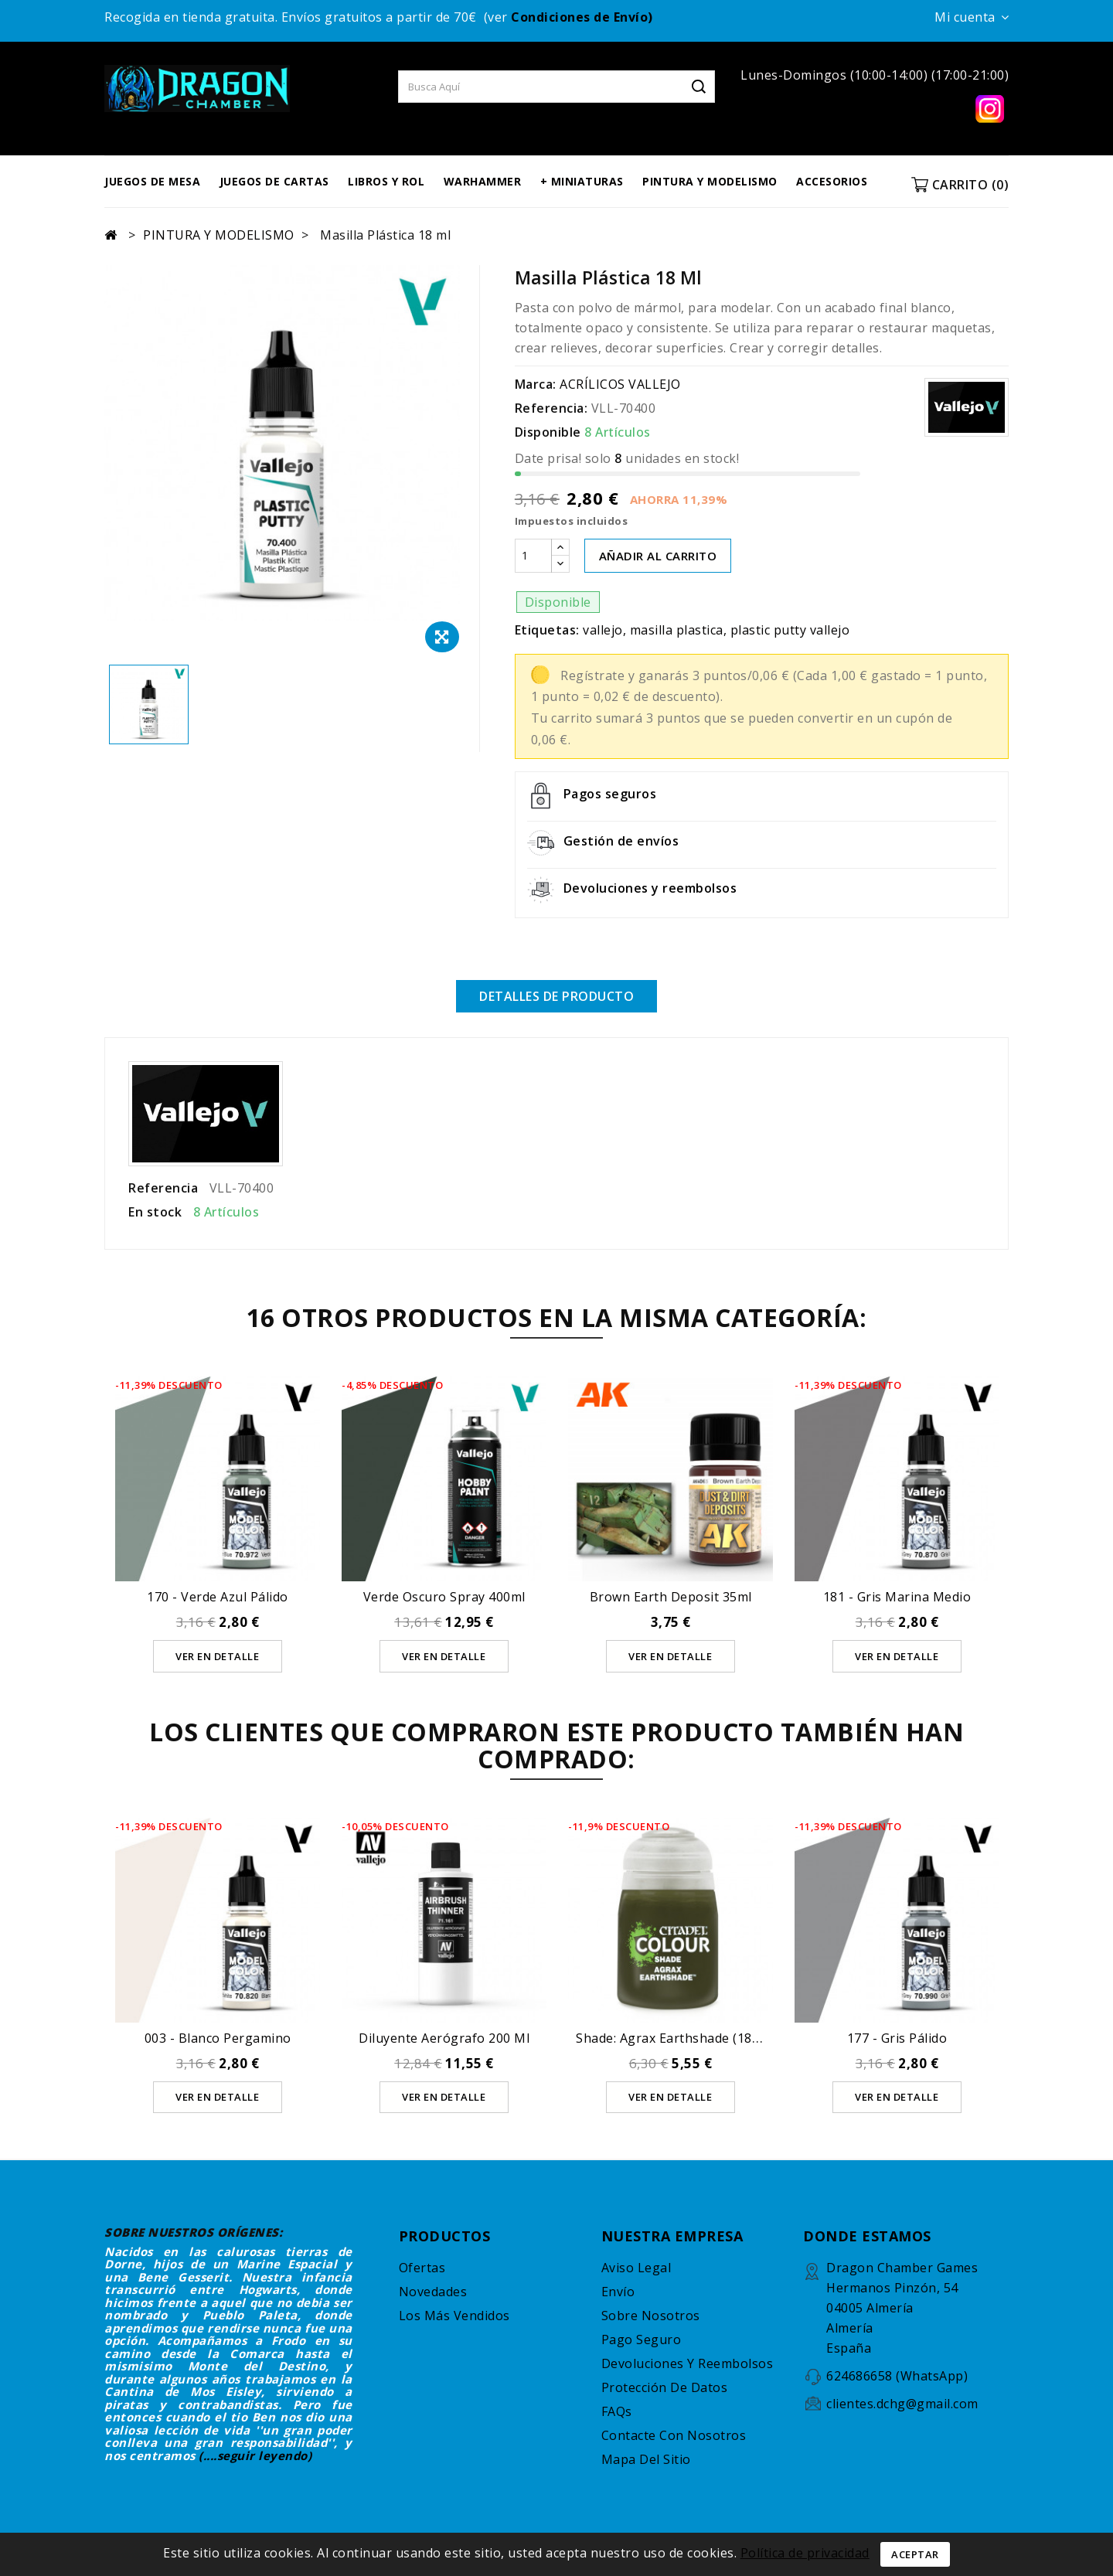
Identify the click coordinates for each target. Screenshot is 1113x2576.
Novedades (433, 2290)
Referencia (163, 1187)
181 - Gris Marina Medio (897, 1595)
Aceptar (915, 2554)
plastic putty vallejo (790, 629)
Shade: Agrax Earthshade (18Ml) (673, 2036)
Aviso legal (636, 2266)
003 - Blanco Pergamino (218, 2036)
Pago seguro (641, 2338)
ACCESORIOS (831, 181)
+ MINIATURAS (582, 181)
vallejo (603, 629)
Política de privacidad (805, 2552)
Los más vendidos (454, 2314)
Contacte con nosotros (674, 2434)
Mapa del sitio (646, 2458)
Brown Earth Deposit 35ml (671, 1595)
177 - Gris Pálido (897, 2036)
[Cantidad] (533, 556)
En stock (155, 1211)
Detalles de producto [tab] (556, 996)
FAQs (616, 2410)
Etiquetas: (547, 629)
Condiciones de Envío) (582, 17)
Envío (618, 2290)
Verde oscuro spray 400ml (444, 1595)
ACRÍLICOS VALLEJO (620, 384)
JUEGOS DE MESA (152, 181)
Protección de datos (664, 2386)
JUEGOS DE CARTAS (274, 181)
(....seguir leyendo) (255, 2454)
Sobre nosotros (650, 2314)
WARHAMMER (483, 181)
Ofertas (422, 2266)
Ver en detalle (218, 1655)
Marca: (535, 384)
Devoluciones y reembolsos (687, 2362)
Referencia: (551, 408)
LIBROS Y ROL (386, 181)
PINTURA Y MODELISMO (710, 181)
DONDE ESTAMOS (867, 2235)
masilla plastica (676, 629)
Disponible (548, 432)
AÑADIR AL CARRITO (658, 555)
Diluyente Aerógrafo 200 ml (444, 2036)
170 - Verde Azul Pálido (217, 1595)
